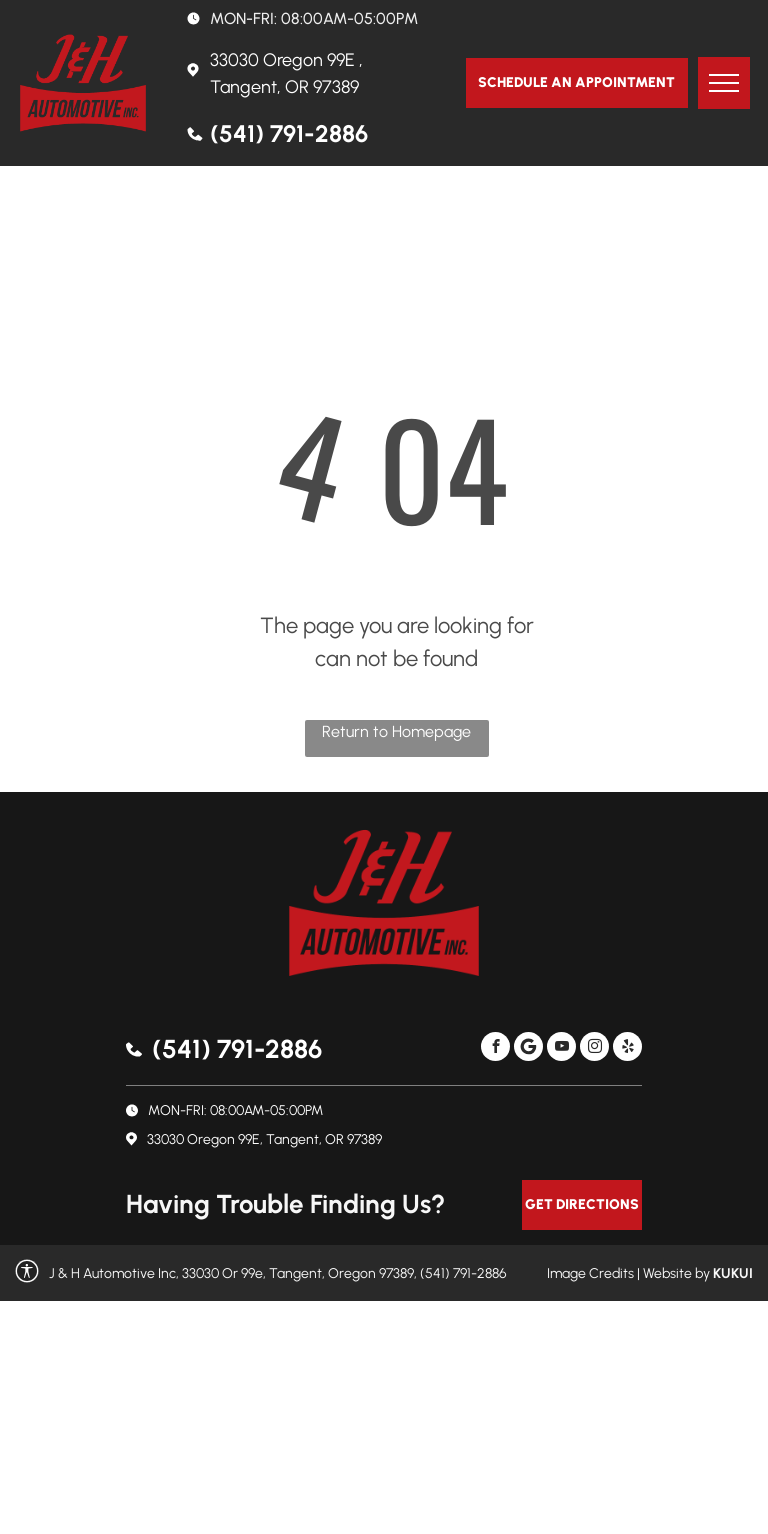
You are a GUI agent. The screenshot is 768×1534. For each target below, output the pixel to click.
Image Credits (590, 1273)
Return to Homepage (396, 731)
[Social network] (528, 1049)
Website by (676, 1273)
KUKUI (733, 1273)
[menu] (724, 83)
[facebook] (495, 1049)
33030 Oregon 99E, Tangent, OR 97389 (264, 1139)
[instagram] (594, 1049)
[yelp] (627, 1049)
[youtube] (561, 1049)
